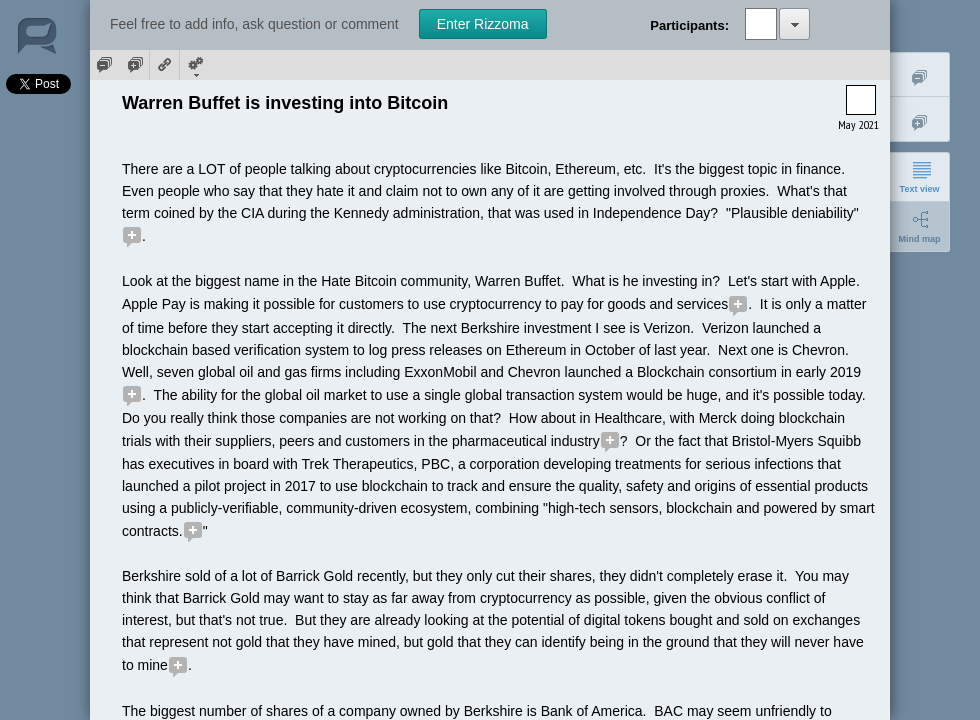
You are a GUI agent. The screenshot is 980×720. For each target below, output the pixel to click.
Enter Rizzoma (483, 24)
